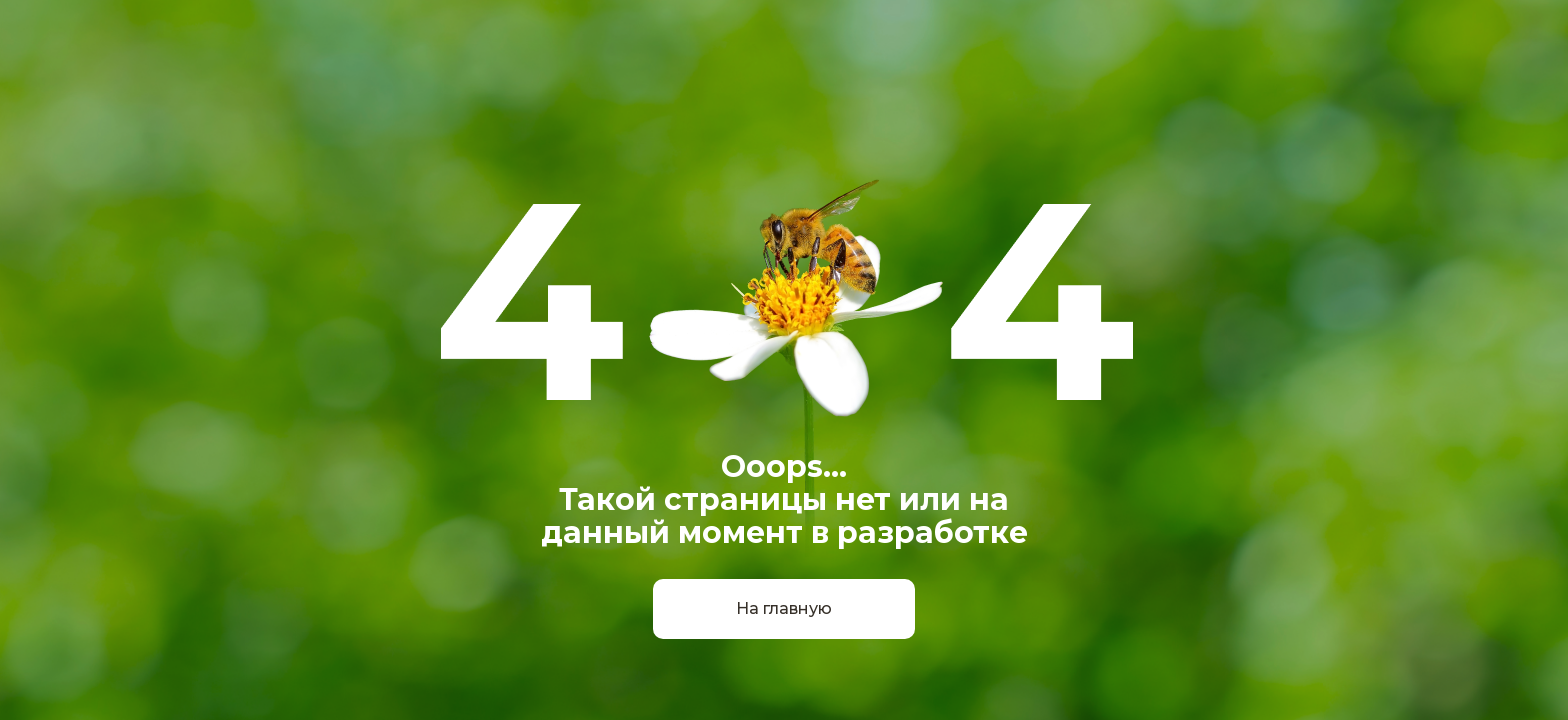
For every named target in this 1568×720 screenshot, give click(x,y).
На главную (784, 608)
